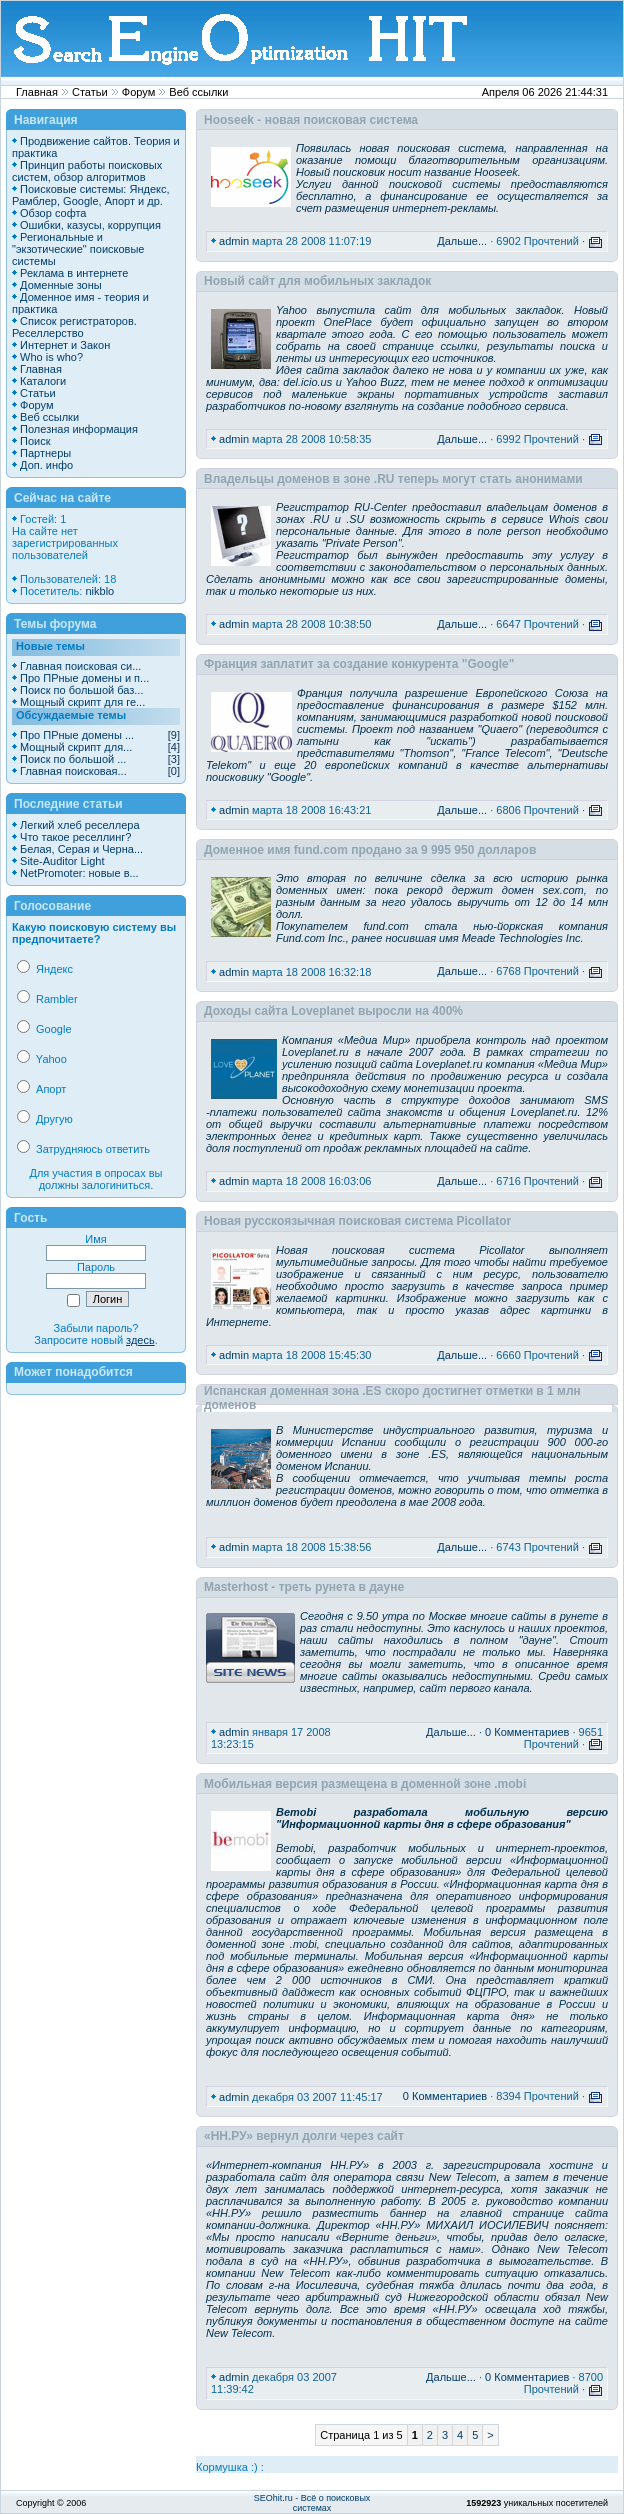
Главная (37, 92)
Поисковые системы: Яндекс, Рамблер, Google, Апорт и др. (91, 195)
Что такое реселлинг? (75, 837)
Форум (138, 92)
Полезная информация (79, 429)
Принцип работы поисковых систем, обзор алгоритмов (87, 171)
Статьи (90, 92)
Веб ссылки (198, 92)
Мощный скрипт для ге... (82, 702)
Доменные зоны (61, 285)
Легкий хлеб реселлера (79, 825)
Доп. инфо (46, 465)
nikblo (99, 591)
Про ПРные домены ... (77, 735)
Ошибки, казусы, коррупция (90, 225)
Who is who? (51, 357)
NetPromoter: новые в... (79, 873)
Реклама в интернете (74, 273)
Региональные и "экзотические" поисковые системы (78, 249)
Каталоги (43, 381)
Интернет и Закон (65, 345)
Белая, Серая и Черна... (81, 849)
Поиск (35, 441)
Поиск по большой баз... (81, 690)
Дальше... (462, 241)
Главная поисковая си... (80, 666)
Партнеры (45, 453)
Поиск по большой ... (73, 759)
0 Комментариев (527, 1732)
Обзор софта (53, 213)
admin (234, 241)
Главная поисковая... (73, 771)
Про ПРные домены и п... (84, 678)
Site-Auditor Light (62, 861)
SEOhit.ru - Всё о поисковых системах (312, 2503)
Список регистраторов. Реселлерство (74, 327)
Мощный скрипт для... (76, 747)
